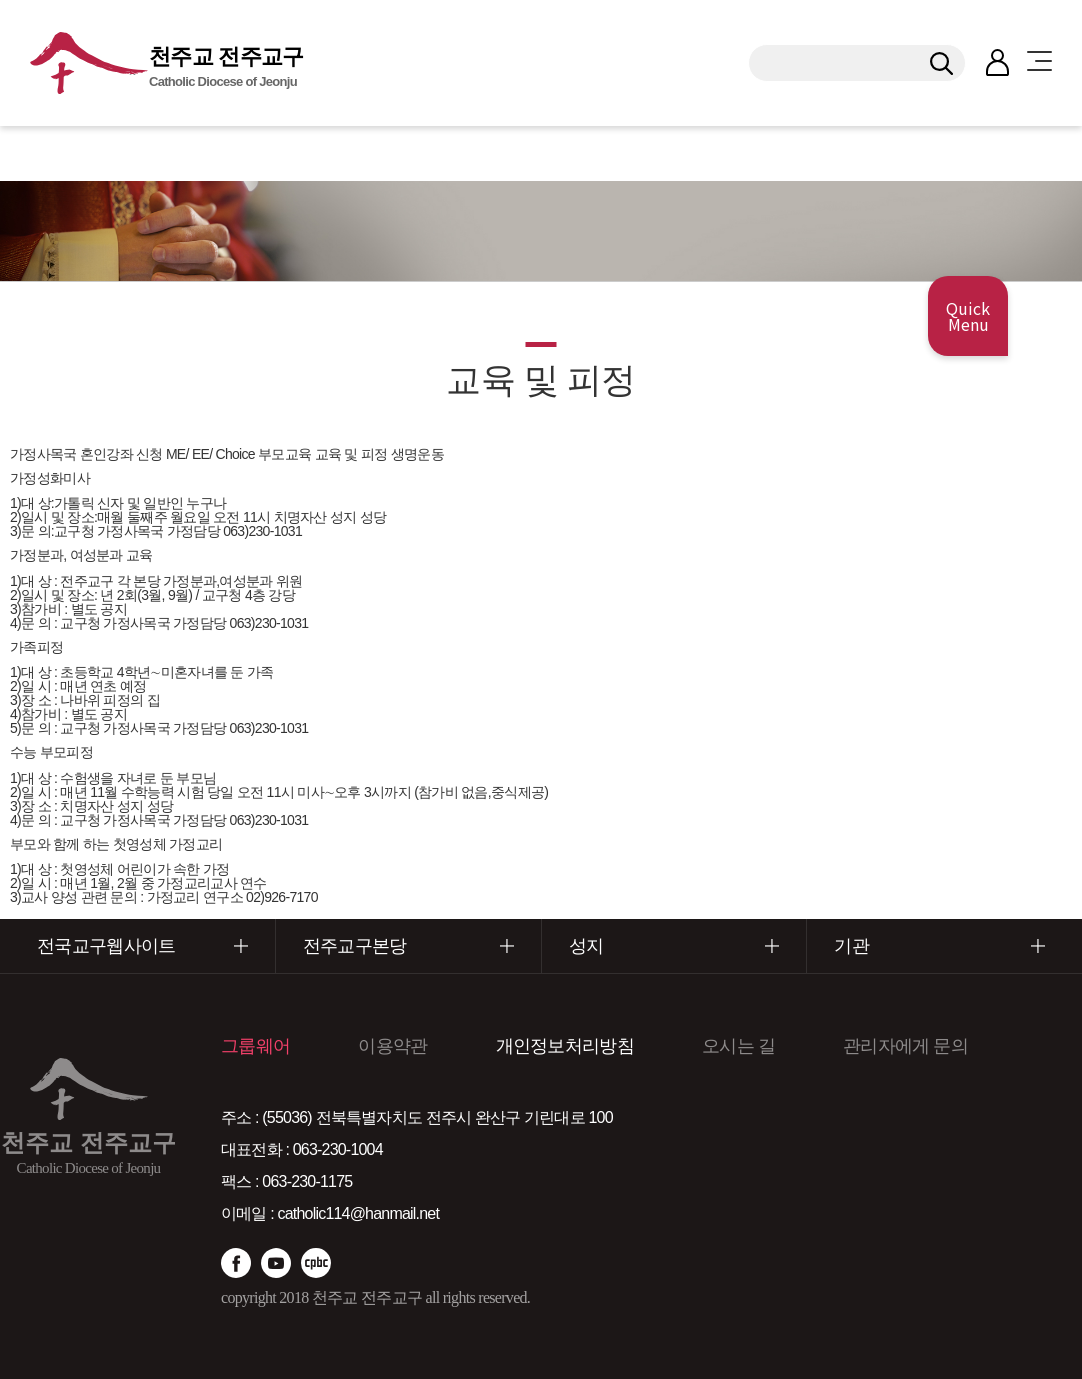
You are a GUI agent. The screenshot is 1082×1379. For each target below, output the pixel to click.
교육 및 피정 (351, 454)
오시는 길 (738, 1046)
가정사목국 (43, 454)
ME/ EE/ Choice (210, 454)
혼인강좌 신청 (121, 454)
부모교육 (284, 454)
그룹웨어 (255, 1046)
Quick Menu (968, 316)
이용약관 (392, 1046)
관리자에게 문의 (905, 1046)
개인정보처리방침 (565, 1046)
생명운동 (417, 454)
